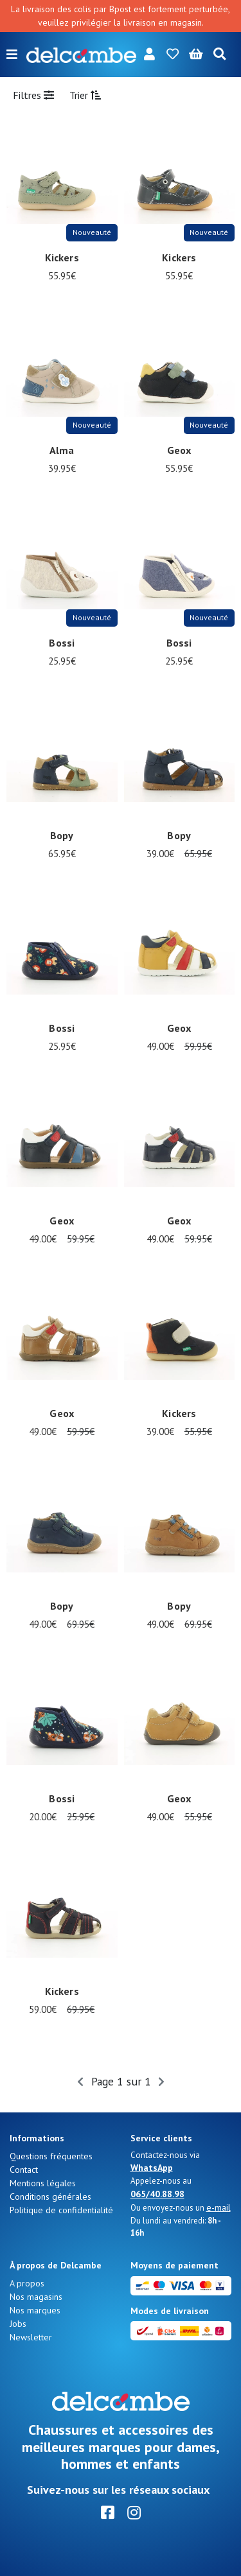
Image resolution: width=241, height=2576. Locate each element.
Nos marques (35, 2310)
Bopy (62, 835)
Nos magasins (36, 2296)
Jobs (18, 2323)
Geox (179, 450)
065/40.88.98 (157, 2194)
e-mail (218, 2207)
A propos (27, 2283)
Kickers (62, 257)
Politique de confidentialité (61, 2210)
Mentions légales (43, 2183)
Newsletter (31, 2337)
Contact (24, 2169)
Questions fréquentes (51, 2156)
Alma (62, 450)
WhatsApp (151, 2167)
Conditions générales (50, 2196)
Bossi (62, 642)
